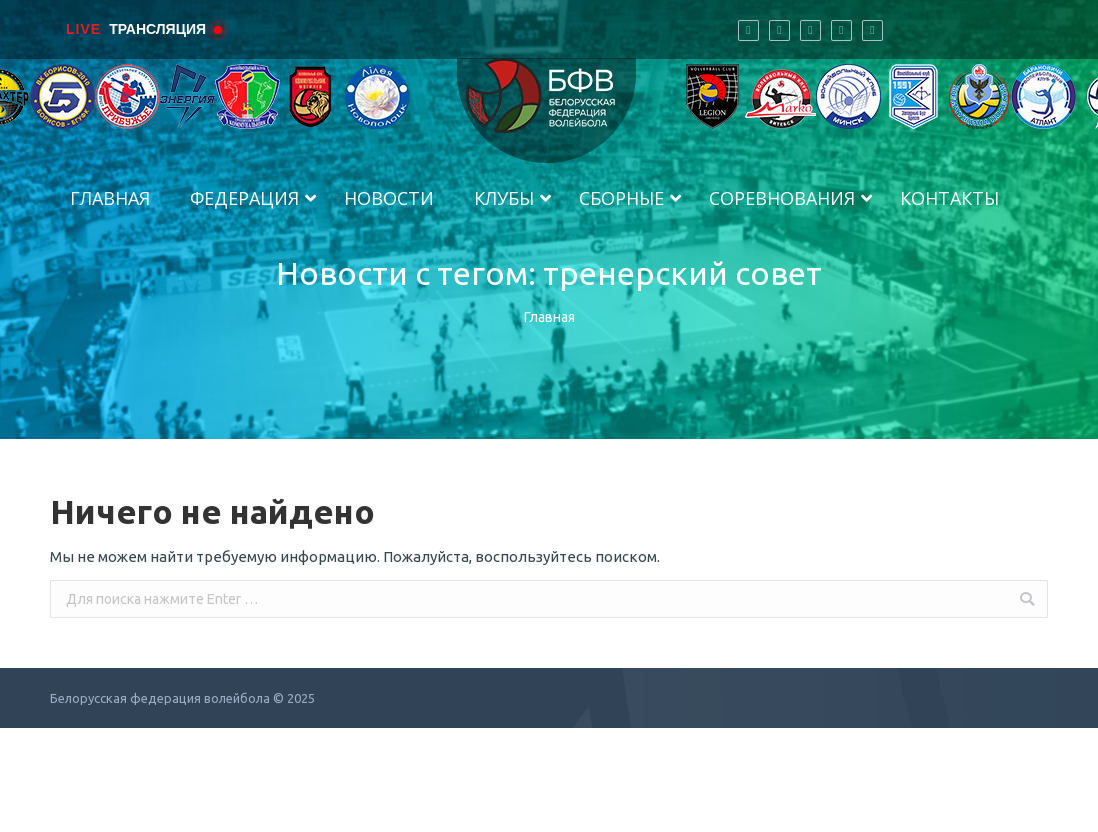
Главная (549, 317)
